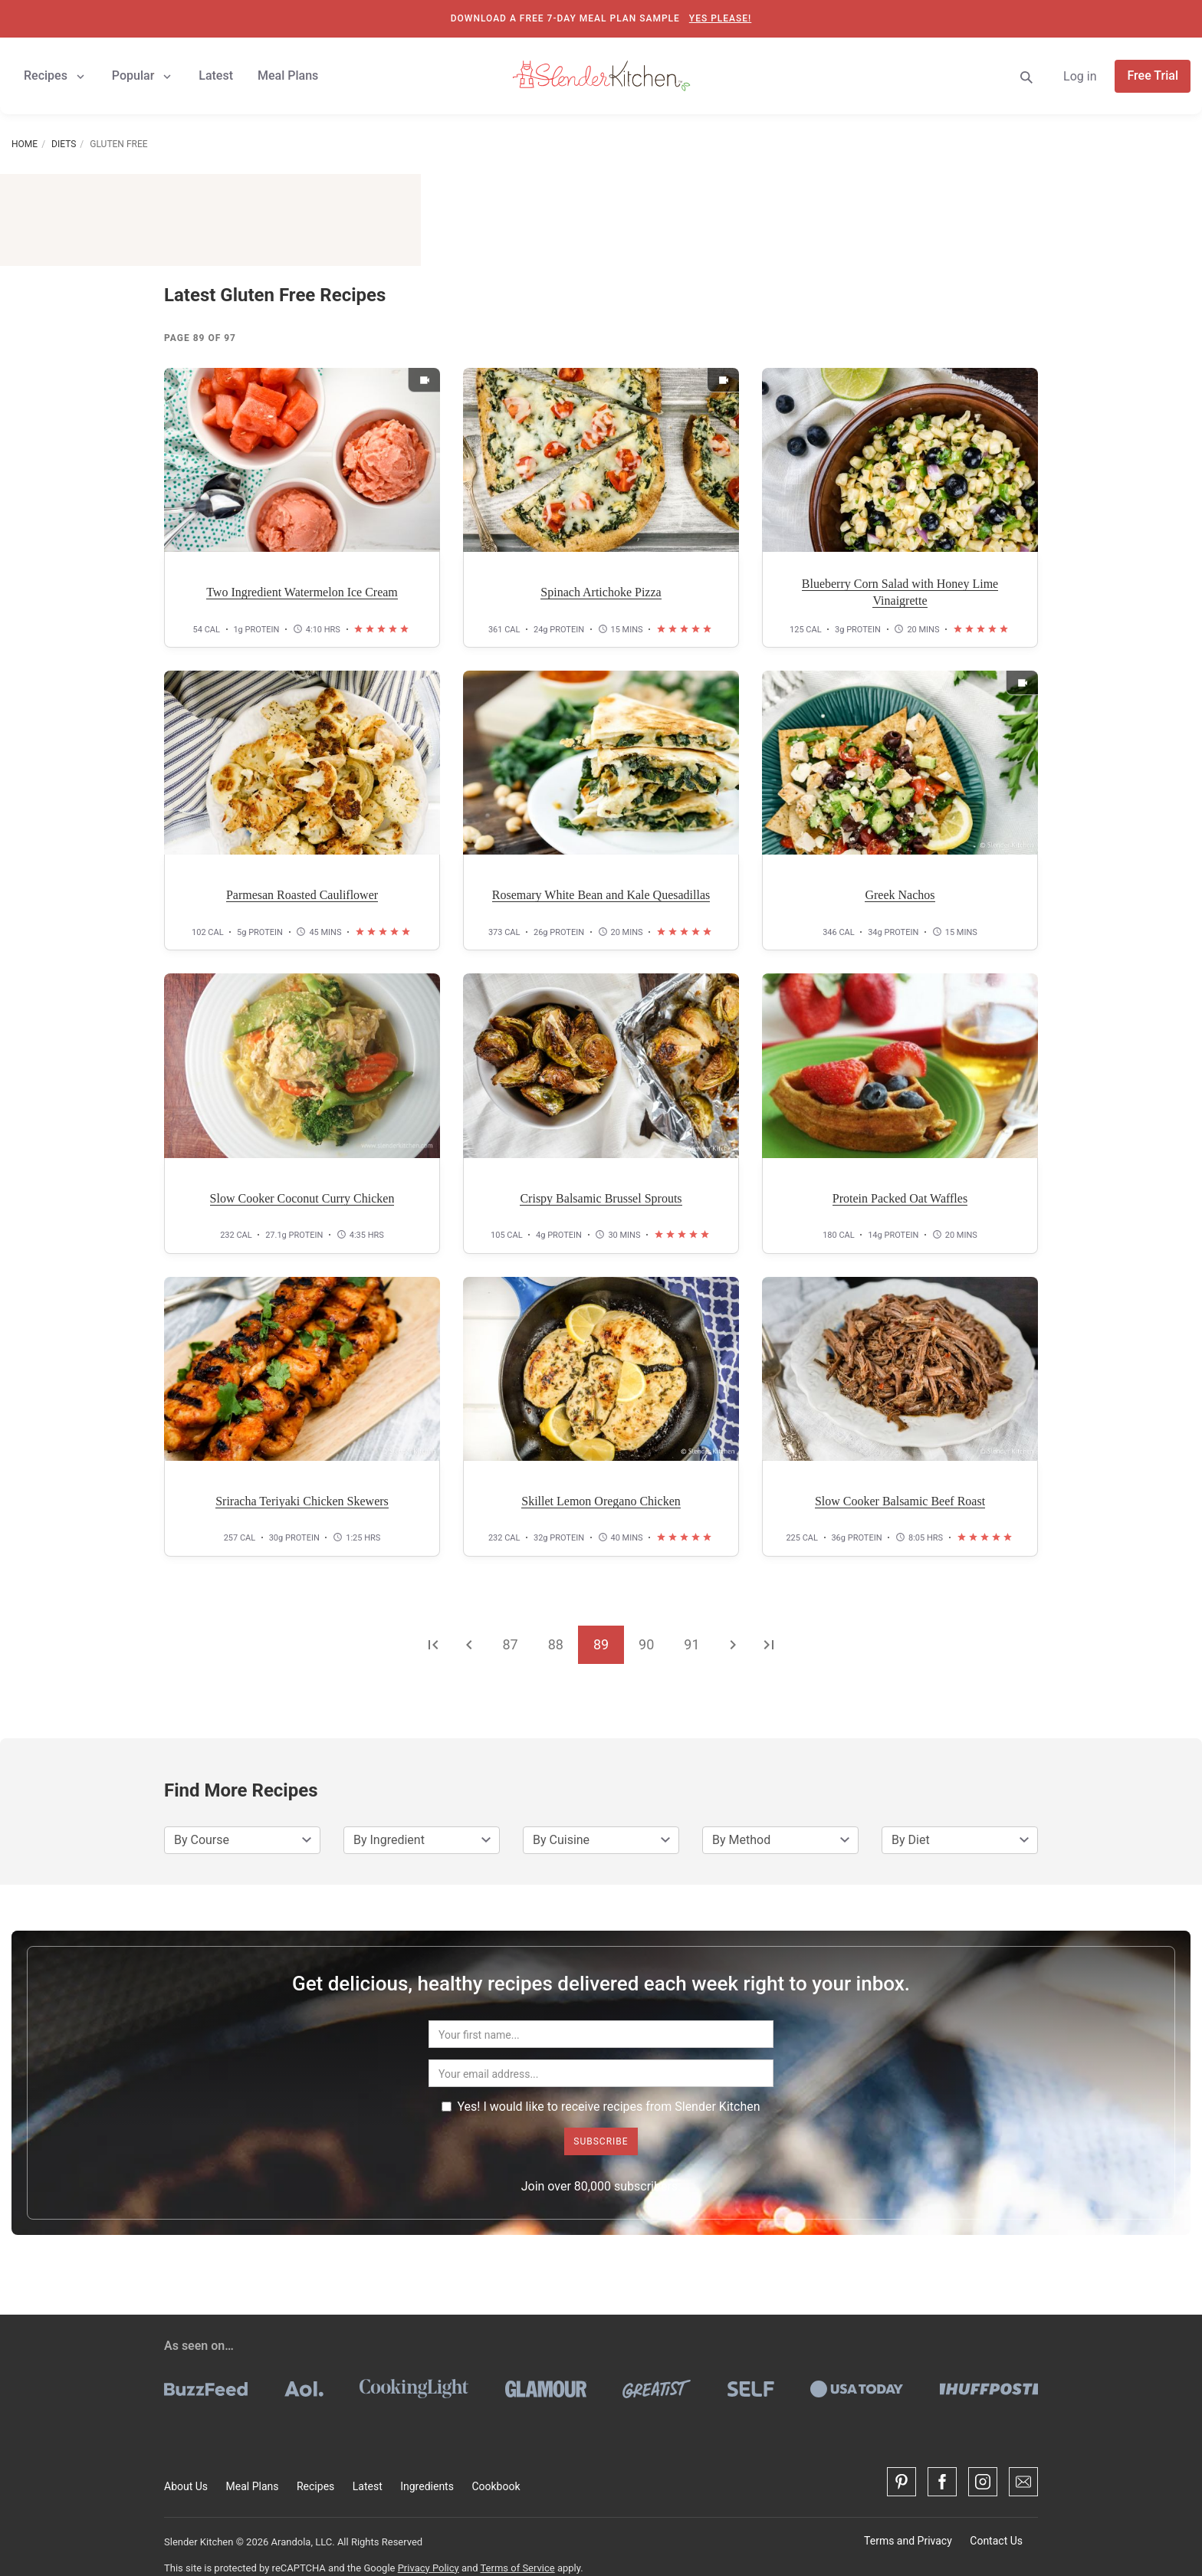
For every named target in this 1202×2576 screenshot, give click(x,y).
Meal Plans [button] (288, 75)
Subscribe (600, 2141)
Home (24, 144)
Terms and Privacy (908, 2541)
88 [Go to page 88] (555, 1644)
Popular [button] (143, 76)
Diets (63, 144)
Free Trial (1152, 75)
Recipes (315, 2486)
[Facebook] (942, 2481)
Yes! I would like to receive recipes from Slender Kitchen (601, 2106)
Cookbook (495, 2486)
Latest (368, 2486)
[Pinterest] (901, 2481)
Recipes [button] (55, 76)
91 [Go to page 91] (691, 1644)
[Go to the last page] (768, 1644)
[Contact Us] (1023, 2481)
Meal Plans (252, 2486)
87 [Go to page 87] (509, 1644)
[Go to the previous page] (469, 1644)
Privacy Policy (428, 2568)
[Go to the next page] (732, 1644)
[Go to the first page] (433, 1644)
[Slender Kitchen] (601, 74)
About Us (186, 2486)
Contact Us (996, 2541)
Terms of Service (517, 2568)
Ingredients (427, 2486)
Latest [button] (216, 75)
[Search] (1026, 76)
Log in (1079, 76)
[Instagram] (982, 2481)
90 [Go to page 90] (646, 1644)
